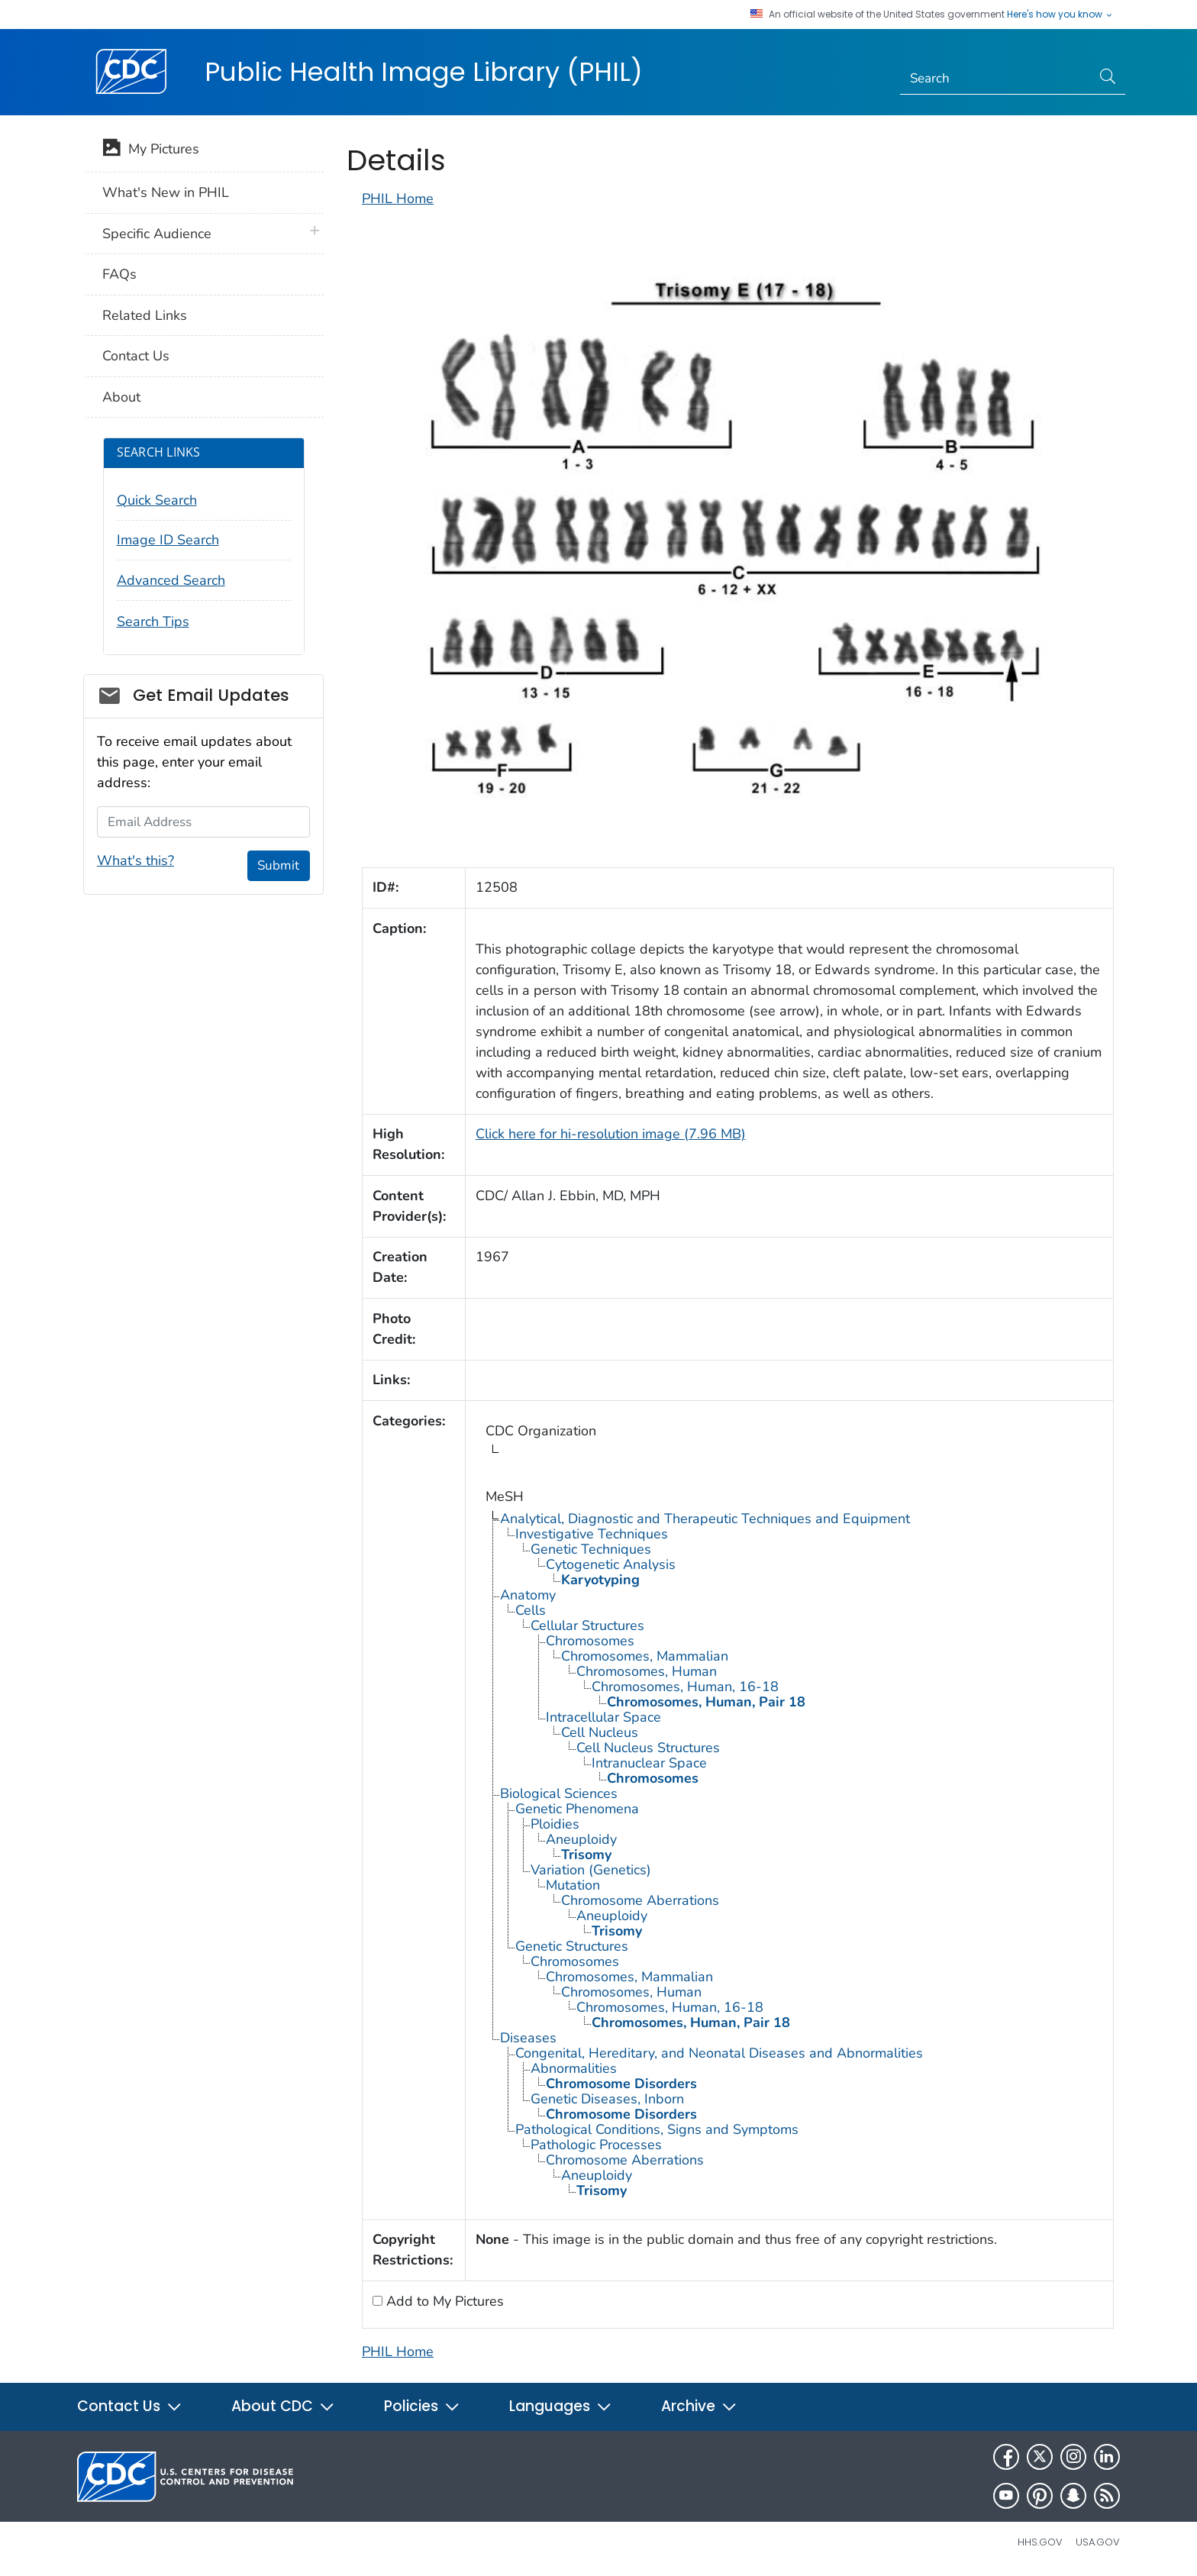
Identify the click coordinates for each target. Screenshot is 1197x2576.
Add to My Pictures (443, 2301)
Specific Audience (156, 233)
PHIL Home (398, 198)
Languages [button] (560, 2406)
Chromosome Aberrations (640, 1900)
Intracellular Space (603, 1717)
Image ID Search (168, 540)
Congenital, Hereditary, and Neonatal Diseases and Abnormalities (719, 2053)
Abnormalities (574, 2068)
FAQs (119, 274)
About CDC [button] (283, 2406)
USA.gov (1098, 2542)
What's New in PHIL (165, 192)
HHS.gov (1040, 2542)
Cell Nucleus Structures (648, 1747)
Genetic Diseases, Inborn (607, 2099)
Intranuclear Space (649, 1763)
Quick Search (157, 500)
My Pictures (150, 150)
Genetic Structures (571, 1946)
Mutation (573, 1885)
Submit (278, 865)
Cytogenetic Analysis (611, 1564)
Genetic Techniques (591, 1549)
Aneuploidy (581, 1839)
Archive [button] (699, 2406)
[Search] (996, 78)
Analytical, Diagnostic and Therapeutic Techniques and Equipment (705, 1518)
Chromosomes (590, 1641)
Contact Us (135, 356)
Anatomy (528, 1595)
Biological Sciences (559, 1793)
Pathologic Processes (596, 2144)
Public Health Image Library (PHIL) (424, 72)
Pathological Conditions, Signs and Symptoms (657, 2129)
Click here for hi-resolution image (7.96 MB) (611, 1134)
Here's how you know (1060, 14)
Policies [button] (422, 2406)
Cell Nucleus (599, 1732)
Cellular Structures (587, 1625)
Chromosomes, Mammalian (644, 1656)
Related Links (144, 315)
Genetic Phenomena (577, 1809)
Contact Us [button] (129, 2406)
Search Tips (153, 621)
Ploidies (555, 1824)
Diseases (528, 2038)
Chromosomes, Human (646, 1671)
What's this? (135, 860)
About (121, 397)
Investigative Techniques (591, 1534)
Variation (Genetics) (591, 1870)
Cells (530, 1610)
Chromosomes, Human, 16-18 (685, 1686)
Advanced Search (171, 580)
